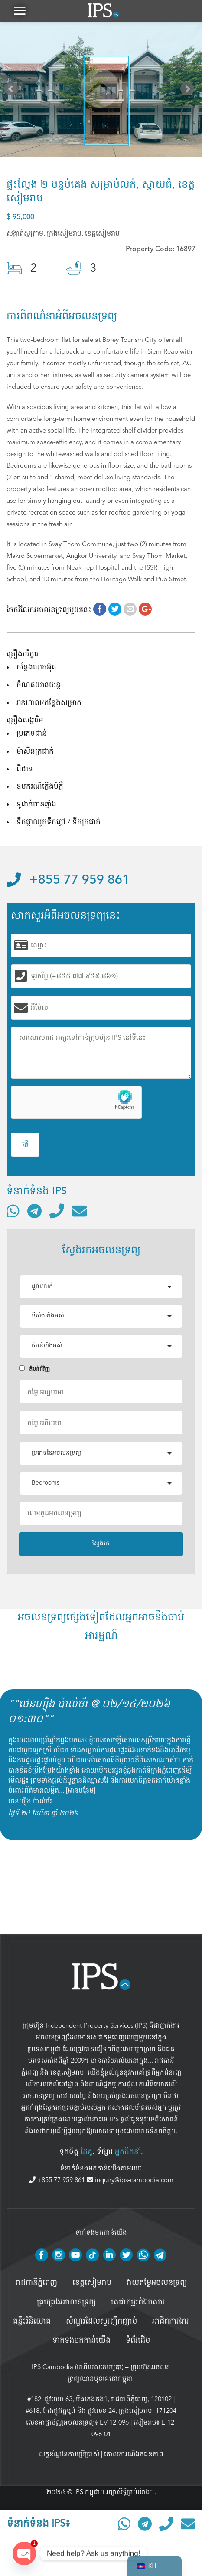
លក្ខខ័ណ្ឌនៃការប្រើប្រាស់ (69, 2454)
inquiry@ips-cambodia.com (130, 2180)
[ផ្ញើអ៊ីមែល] (79, 1210)
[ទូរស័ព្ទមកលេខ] (56, 1210)
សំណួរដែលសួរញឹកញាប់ (101, 2321)
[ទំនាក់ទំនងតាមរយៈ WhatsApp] (13, 1210)
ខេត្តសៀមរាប (67, 2072)
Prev (13, 90)
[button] (20, 10)
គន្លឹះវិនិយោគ (32, 2321)
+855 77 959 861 (68, 880)
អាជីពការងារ (170, 2321)
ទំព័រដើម (138, 2340)
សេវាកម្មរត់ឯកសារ (138, 2302)
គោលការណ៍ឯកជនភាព (133, 2454)
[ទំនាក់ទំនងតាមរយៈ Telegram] (34, 1210)
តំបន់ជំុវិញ (34, 1369)
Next (189, 90)
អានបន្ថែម (81, 1790)
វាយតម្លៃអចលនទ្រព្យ (157, 2283)
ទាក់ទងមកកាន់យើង (81, 2340)
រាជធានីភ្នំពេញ (36, 2283)
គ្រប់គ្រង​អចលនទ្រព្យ (66, 2302)
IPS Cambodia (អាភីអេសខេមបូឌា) (78, 2367)
